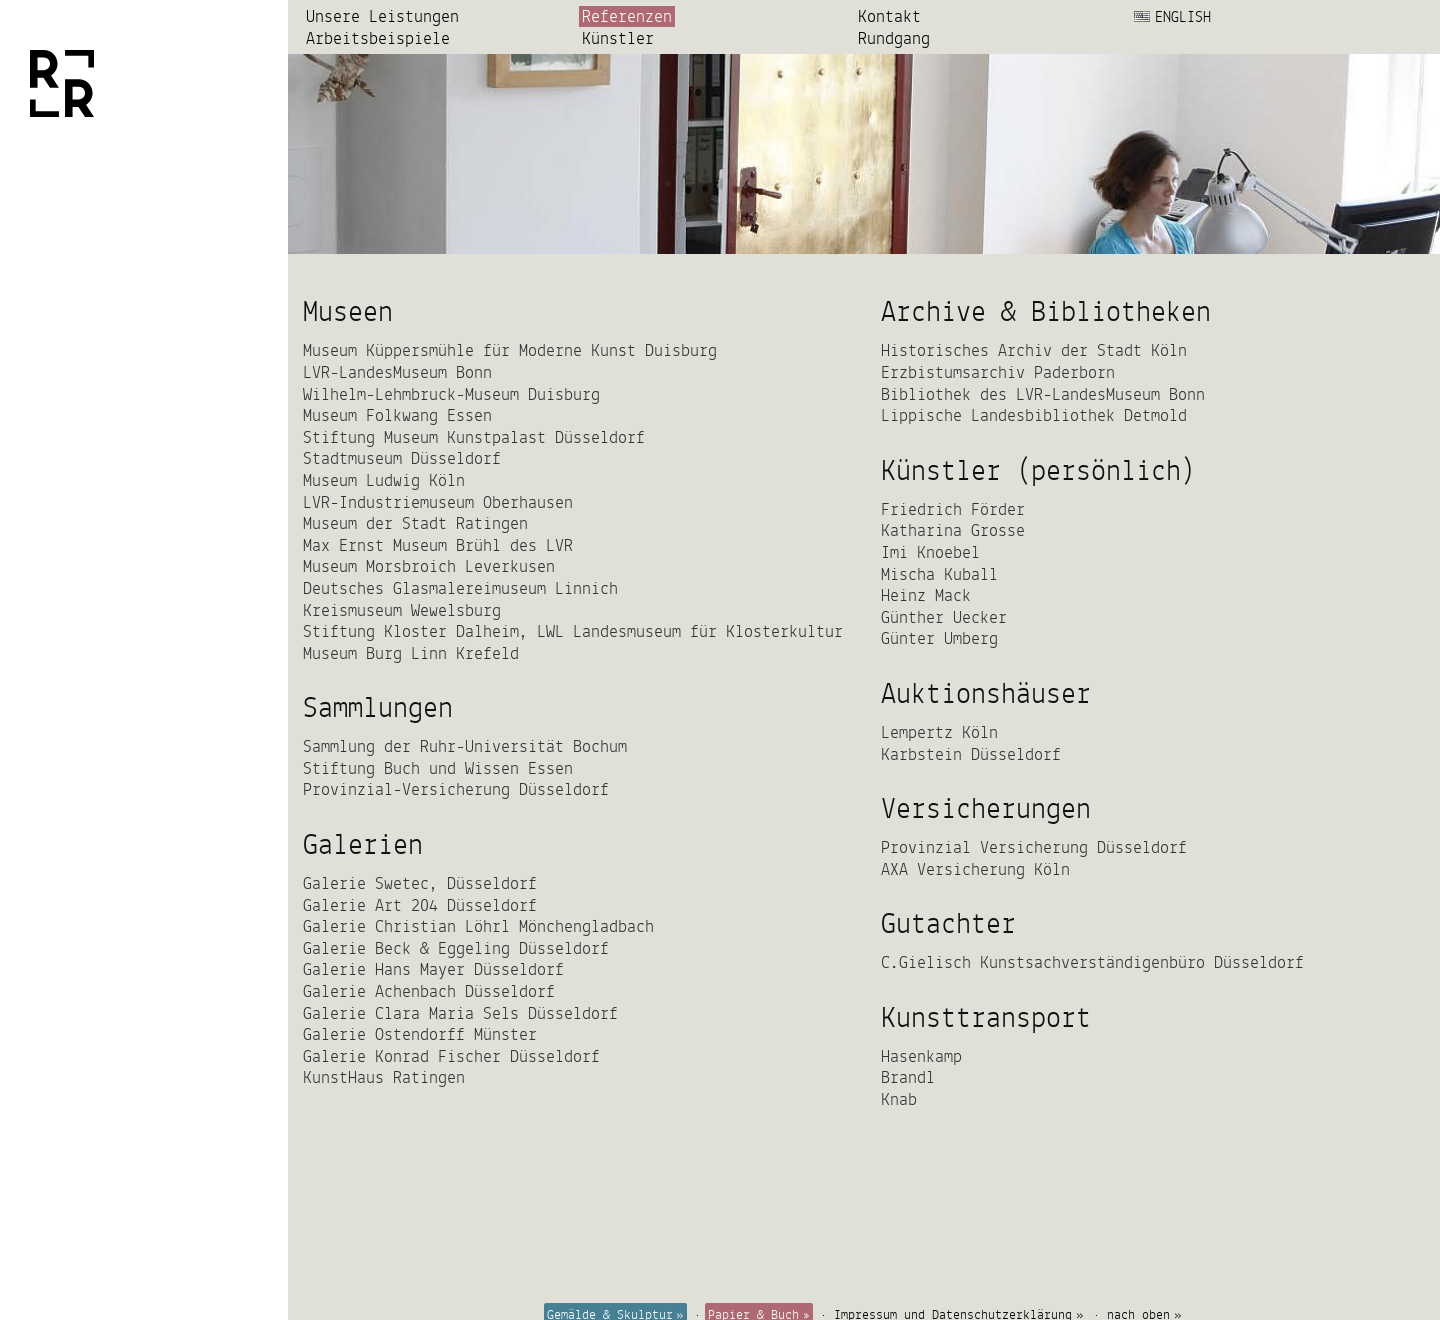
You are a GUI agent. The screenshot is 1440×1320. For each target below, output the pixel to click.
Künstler (618, 38)
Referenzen (627, 16)
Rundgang (894, 38)
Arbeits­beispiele (378, 38)
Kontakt (889, 16)
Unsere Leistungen (382, 16)
